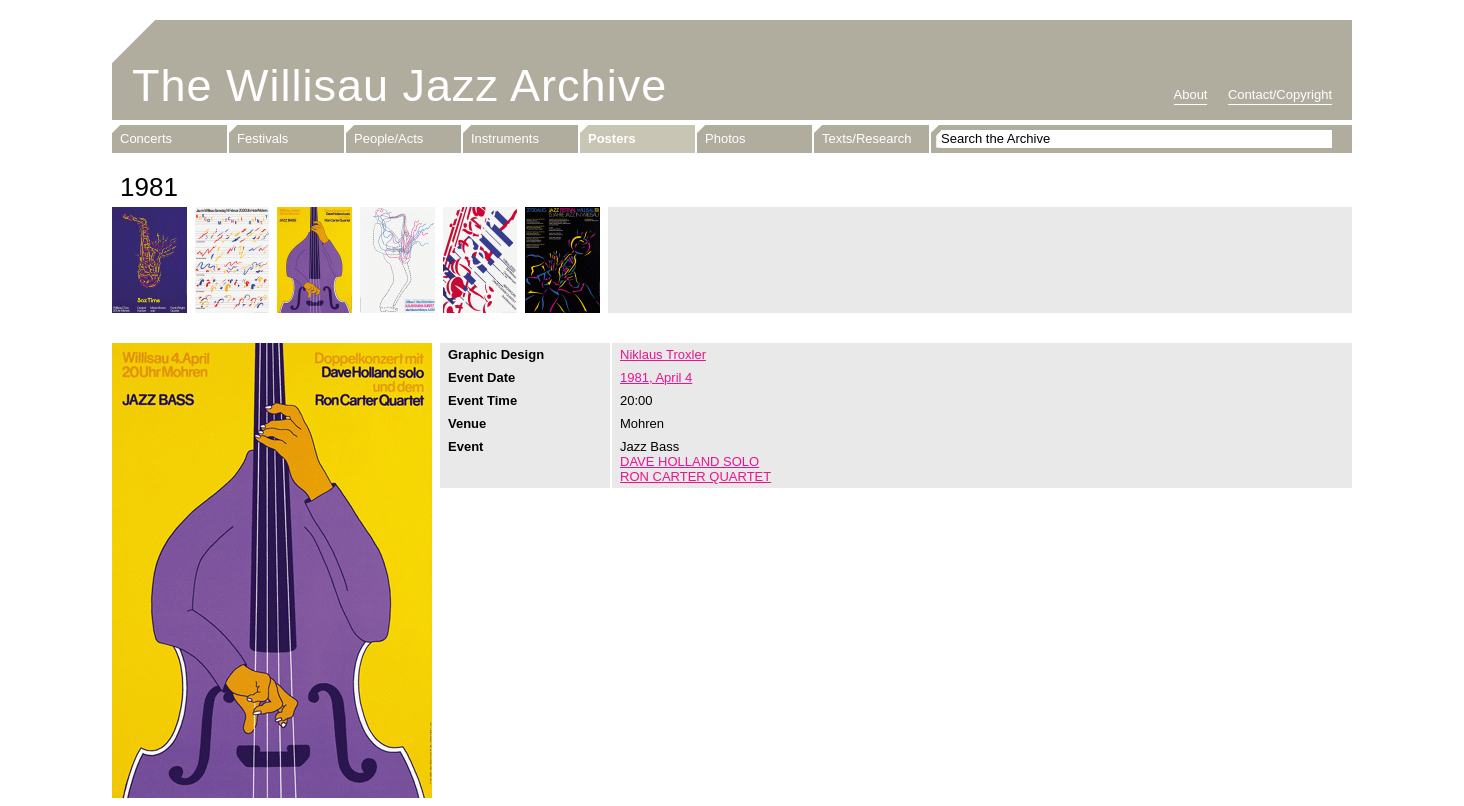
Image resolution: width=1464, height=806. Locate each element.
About (1191, 94)
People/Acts (388, 138)
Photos (725, 138)
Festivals (262, 138)
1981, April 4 (656, 377)
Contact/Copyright (1280, 94)
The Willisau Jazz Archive (399, 85)
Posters (612, 138)
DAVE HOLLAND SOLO (689, 461)
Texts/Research (867, 138)
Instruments (505, 138)
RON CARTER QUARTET (695, 476)
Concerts (146, 138)
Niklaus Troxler (663, 354)
